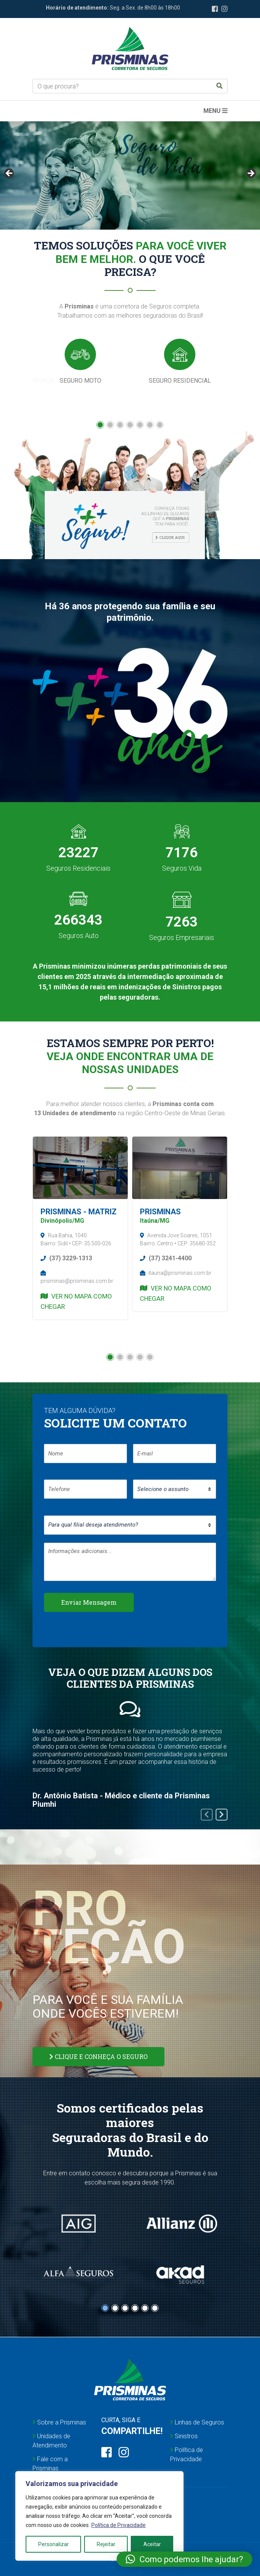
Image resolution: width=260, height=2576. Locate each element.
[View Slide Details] (130, 175)
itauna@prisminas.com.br (175, 1273)
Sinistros (184, 2436)
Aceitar (152, 2544)
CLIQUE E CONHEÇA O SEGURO (98, 2056)
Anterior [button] (9, 173)
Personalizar (53, 2544)
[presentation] (207, 1815)
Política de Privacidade (118, 2525)
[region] (99, 2516)
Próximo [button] (250, 173)
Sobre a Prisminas (59, 2422)
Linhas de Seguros (197, 2422)
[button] (100, 425)
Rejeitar (106, 2544)
